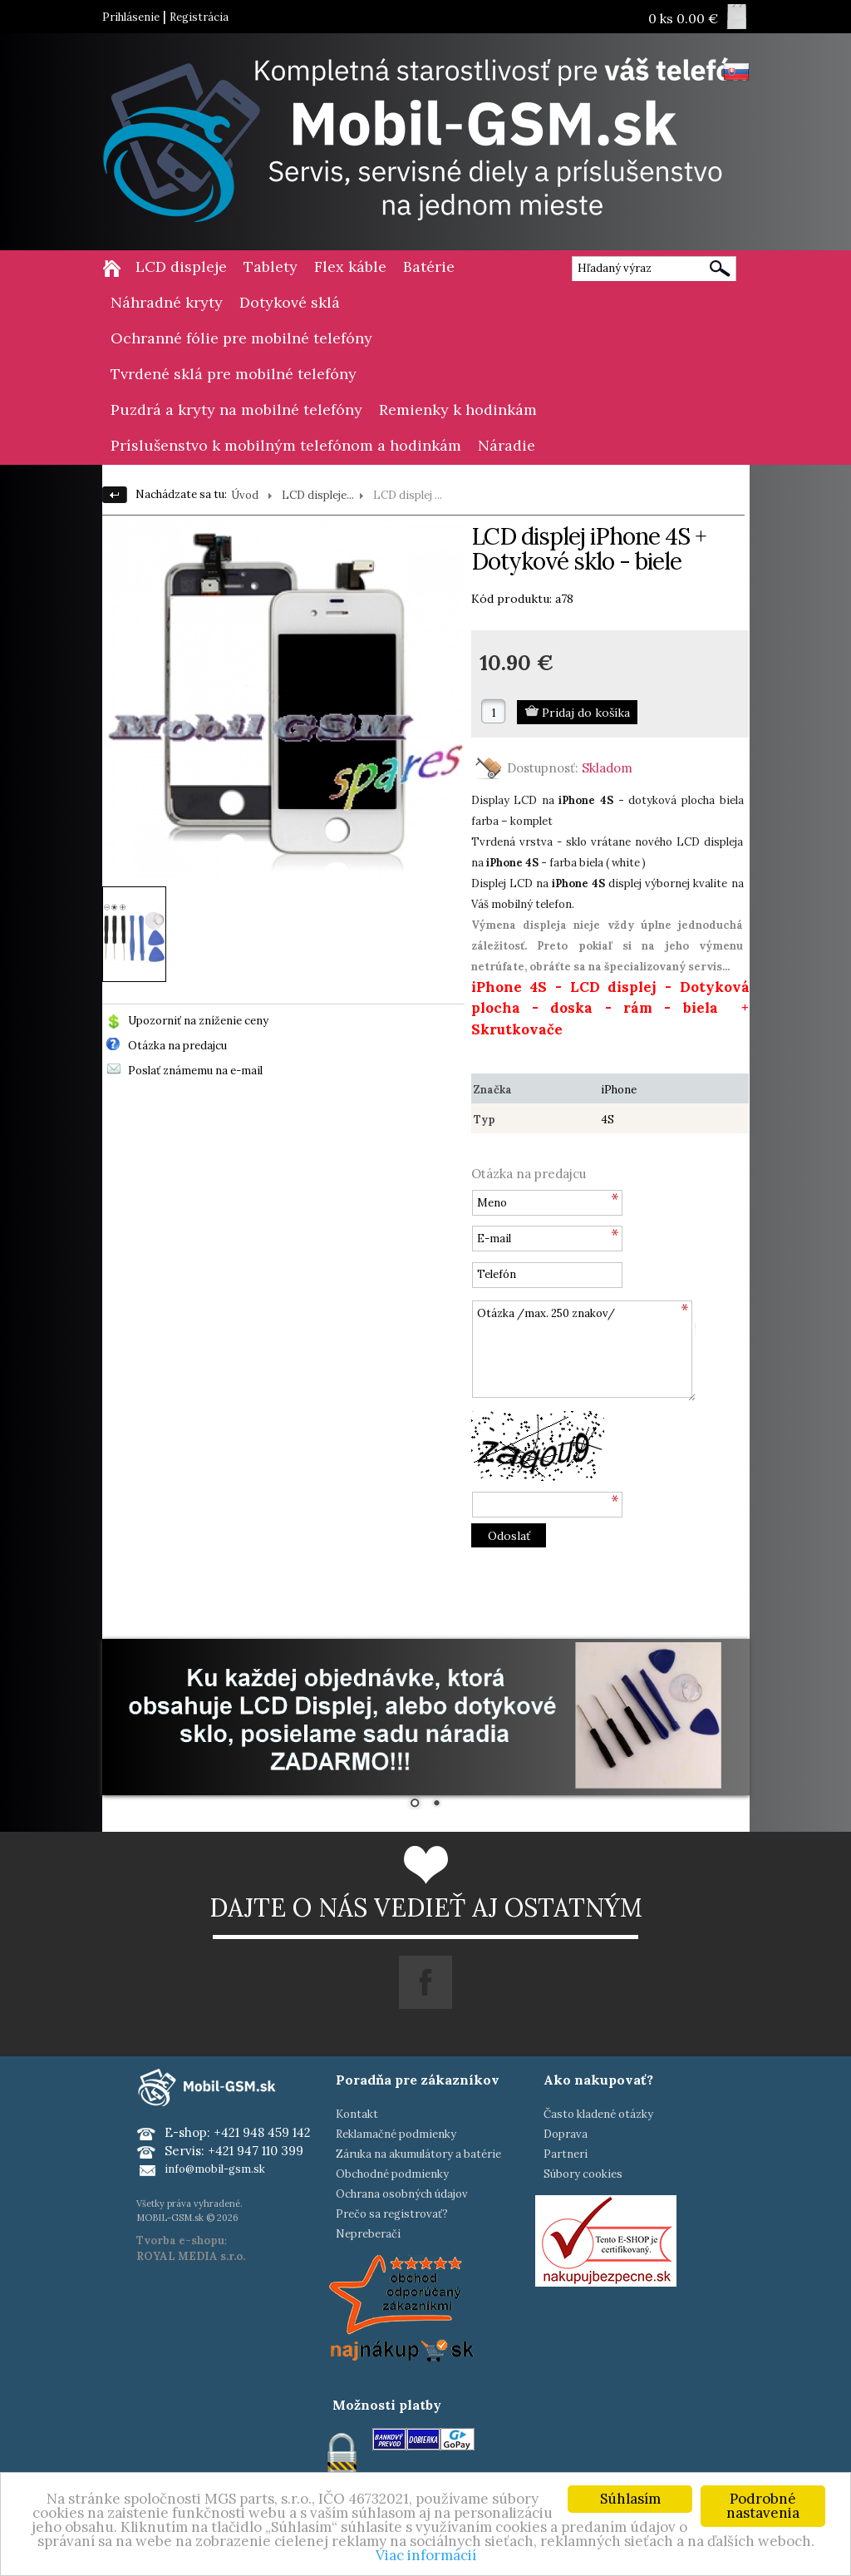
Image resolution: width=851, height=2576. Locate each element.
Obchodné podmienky (392, 2174)
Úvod (244, 495)
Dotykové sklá (289, 302)
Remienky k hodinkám (458, 409)
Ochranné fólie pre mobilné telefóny (241, 338)
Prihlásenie (131, 17)
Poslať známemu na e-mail (195, 1070)
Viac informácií (426, 2556)
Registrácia (199, 17)
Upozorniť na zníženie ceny (198, 1021)
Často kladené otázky (598, 2114)
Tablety (270, 266)
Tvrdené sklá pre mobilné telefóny (234, 373)
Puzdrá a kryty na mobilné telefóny (236, 409)
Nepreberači (368, 2234)
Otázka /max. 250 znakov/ (583, 1350)
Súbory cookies (583, 2174)
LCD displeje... (318, 495)
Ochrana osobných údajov (402, 2194)
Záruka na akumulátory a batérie (418, 2154)
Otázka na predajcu (177, 1046)
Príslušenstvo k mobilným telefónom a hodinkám (286, 445)
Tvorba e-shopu (180, 2240)
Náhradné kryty (167, 302)
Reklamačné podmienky (396, 2134)
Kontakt (357, 2114)
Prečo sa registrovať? (392, 2214)
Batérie (429, 266)
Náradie (506, 445)
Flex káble (350, 266)
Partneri (566, 2154)
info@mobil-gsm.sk (215, 2169)
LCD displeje (181, 266)
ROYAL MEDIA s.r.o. (190, 2256)
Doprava (566, 2134)
